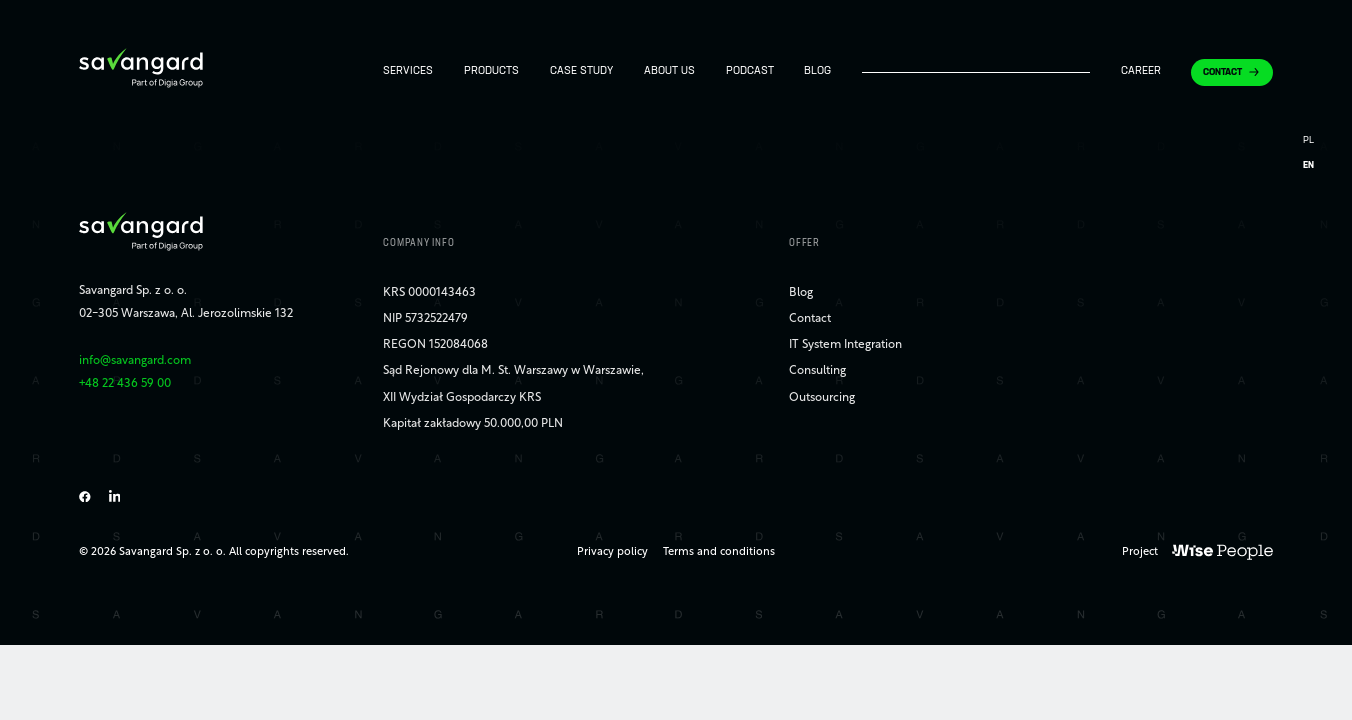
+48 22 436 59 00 (125, 384)
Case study (581, 71)
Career (1141, 71)
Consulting (817, 371)
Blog (817, 71)
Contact (1222, 73)
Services (408, 71)
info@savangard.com (135, 361)
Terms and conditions (719, 552)
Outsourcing (822, 398)
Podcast (750, 71)
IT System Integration (845, 345)
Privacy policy (612, 552)
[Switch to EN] (1308, 166)
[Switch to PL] (1308, 141)
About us (669, 71)
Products (491, 71)
